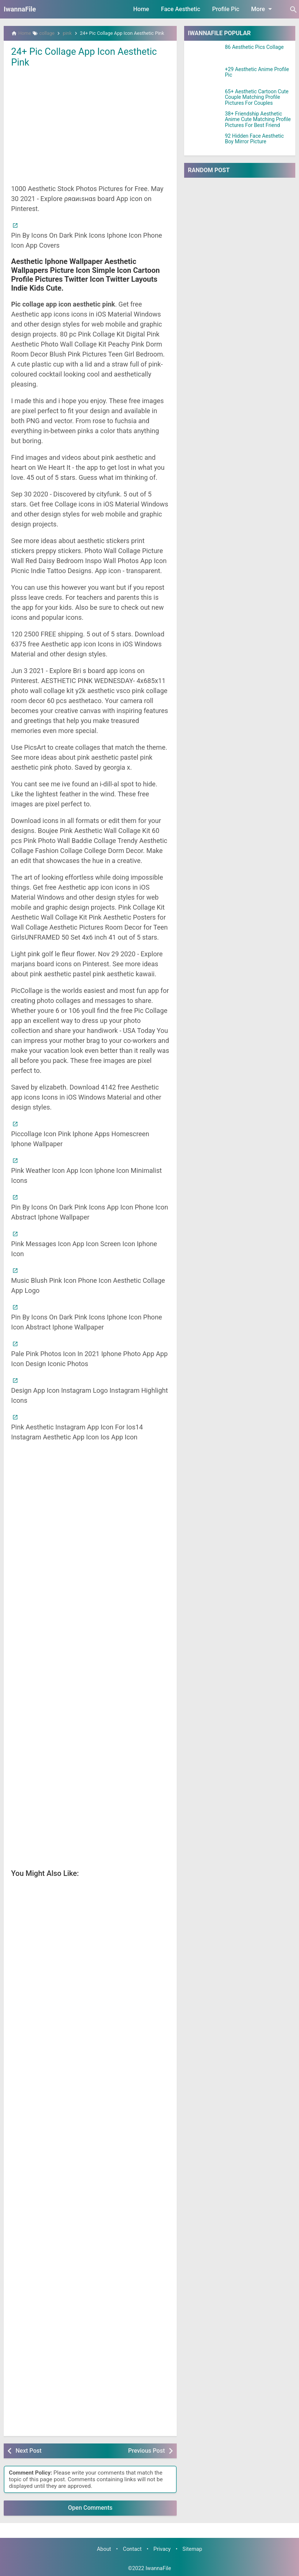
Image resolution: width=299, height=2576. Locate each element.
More (263, 8)
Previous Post (146, 2450)
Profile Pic (225, 9)
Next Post (28, 2450)
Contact (132, 2549)
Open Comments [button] (90, 2507)
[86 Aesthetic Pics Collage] (204, 53)
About (104, 2549)
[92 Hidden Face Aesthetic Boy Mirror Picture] (204, 142)
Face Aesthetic (180, 9)
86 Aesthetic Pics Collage (254, 47)
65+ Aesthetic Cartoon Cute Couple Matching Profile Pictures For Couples (257, 97)
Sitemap (192, 2549)
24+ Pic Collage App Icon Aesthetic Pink (86, 57)
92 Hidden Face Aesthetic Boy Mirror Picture (254, 138)
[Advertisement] (90, 125)
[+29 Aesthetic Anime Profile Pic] (204, 76)
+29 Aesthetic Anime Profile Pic (257, 72)
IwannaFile (20, 9)
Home (141, 9)
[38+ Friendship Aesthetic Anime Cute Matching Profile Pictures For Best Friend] (204, 120)
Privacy (162, 2549)
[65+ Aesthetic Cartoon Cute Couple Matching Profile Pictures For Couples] (204, 98)
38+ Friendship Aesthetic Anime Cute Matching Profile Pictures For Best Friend (258, 119)
